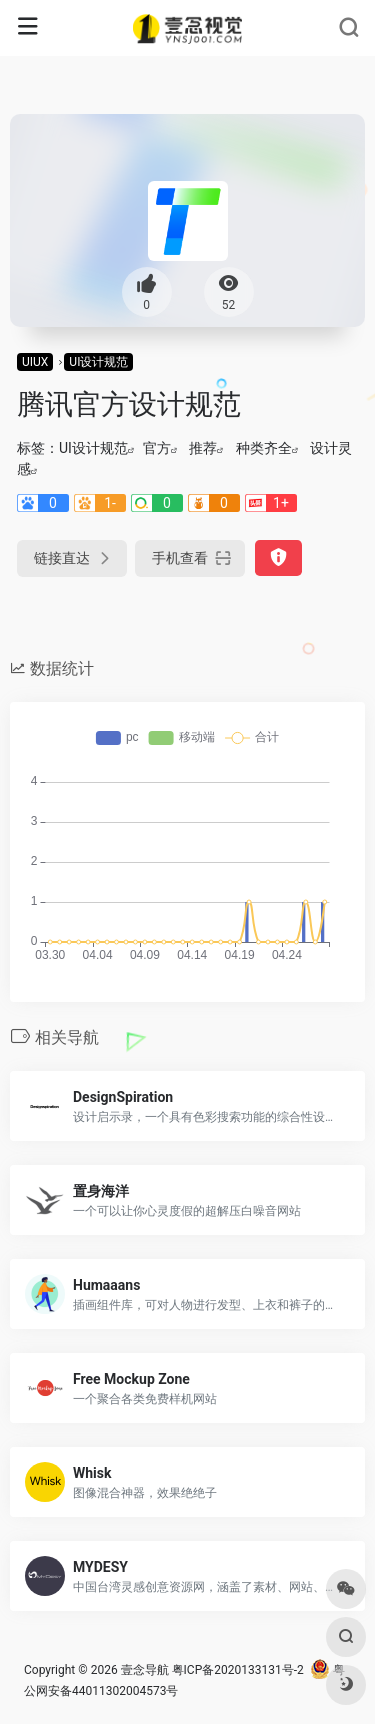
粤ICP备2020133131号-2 (238, 1670)
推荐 (203, 448)
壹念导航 (145, 1670)
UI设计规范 (98, 362)
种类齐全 (264, 448)
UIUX (35, 362)
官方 (157, 448)
